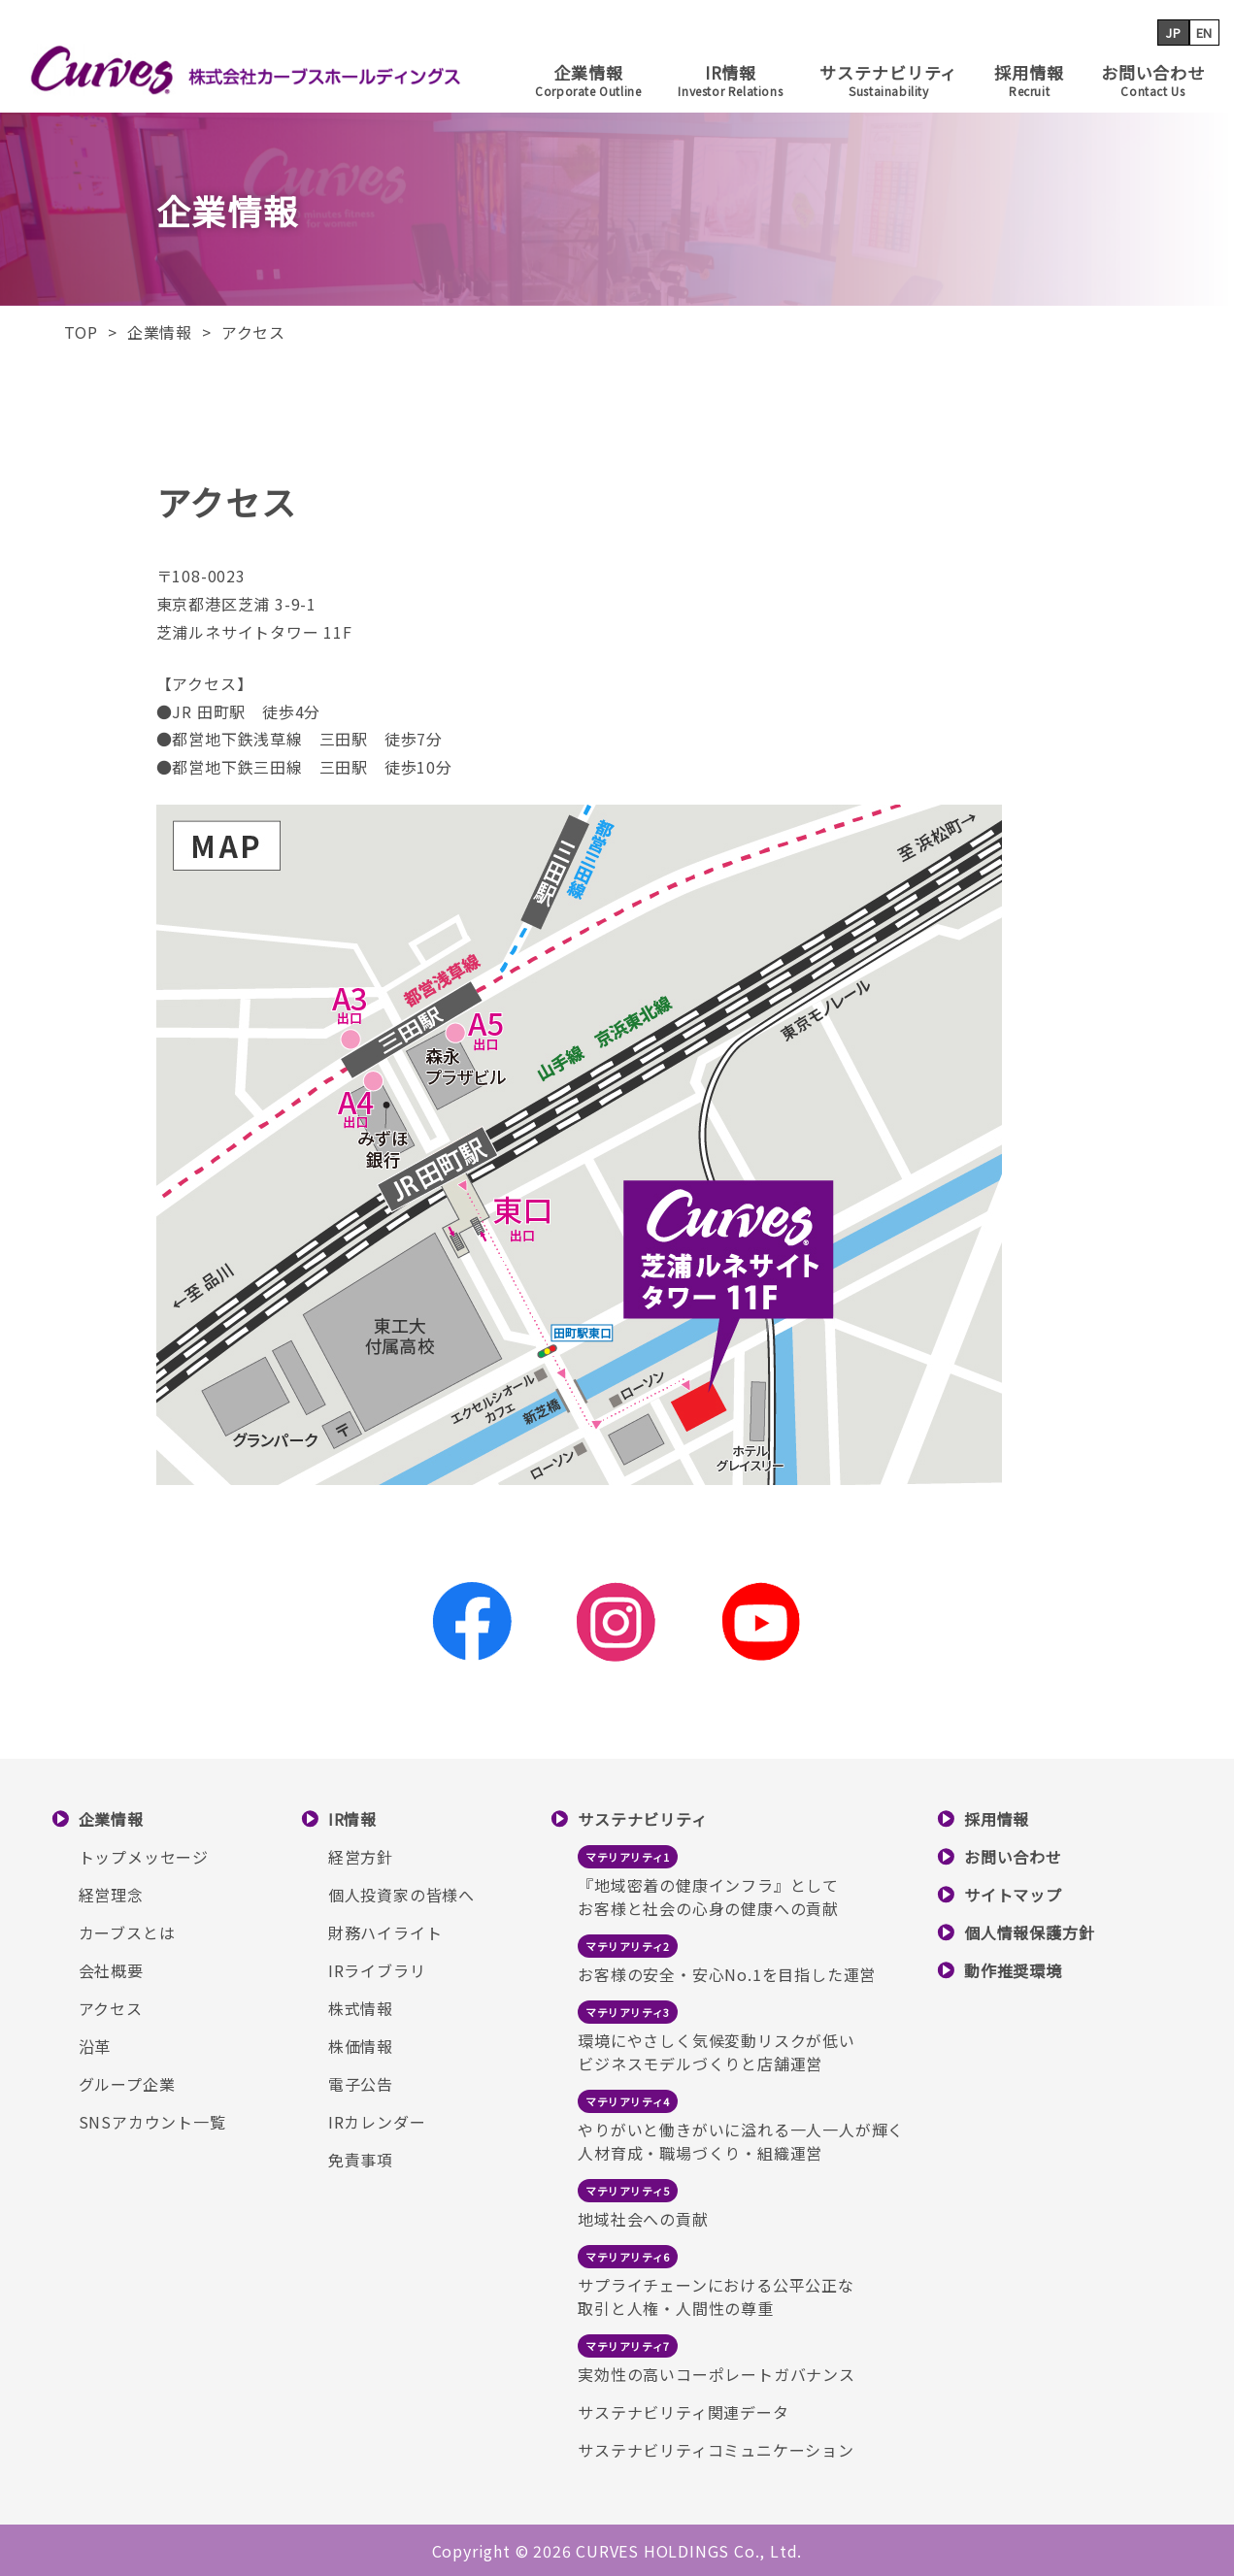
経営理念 (111, 1894)
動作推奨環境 (1013, 1970)
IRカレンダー (377, 2121)
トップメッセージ (144, 1856)
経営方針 (360, 1856)
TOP (81, 332)
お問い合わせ (1153, 79)
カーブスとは (127, 1932)
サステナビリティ (888, 79)
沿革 (95, 2046)
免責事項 (360, 2159)
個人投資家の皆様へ (401, 1894)
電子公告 (360, 2084)
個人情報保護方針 (1029, 1932)
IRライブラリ (377, 1970)
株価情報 (360, 2046)
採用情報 (1028, 79)
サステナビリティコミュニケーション (716, 2449)
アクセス (111, 2008)
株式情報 (360, 2008)
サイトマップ (1013, 1894)
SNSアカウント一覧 (152, 2121)
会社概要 (111, 1970)
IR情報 (730, 79)
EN (1204, 32)
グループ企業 (127, 2084)
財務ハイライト (385, 1932)
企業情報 (588, 79)
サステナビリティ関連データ (683, 2412)
